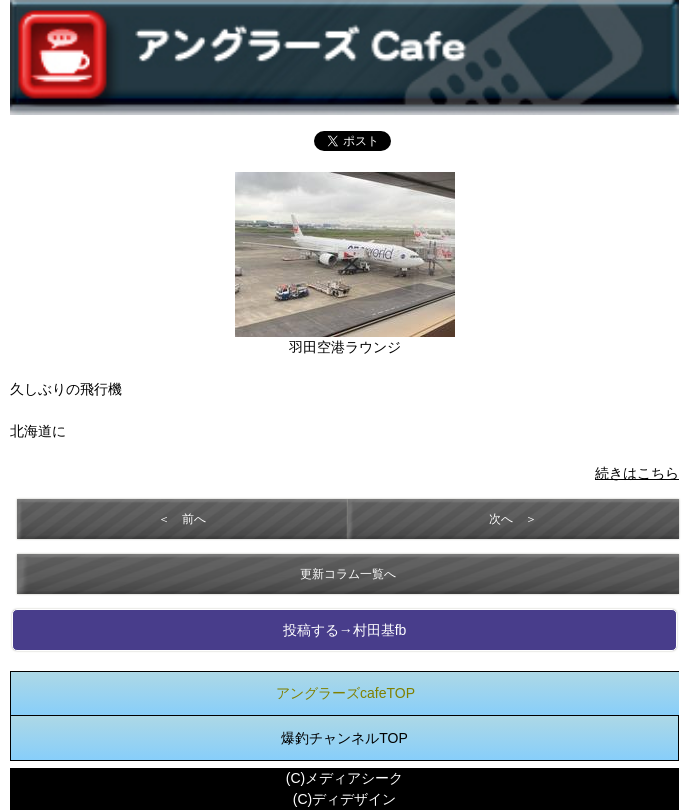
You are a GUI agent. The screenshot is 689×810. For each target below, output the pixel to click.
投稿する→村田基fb (345, 630)
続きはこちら (637, 473)
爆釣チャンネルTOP (344, 738)
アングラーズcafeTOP (345, 693)
